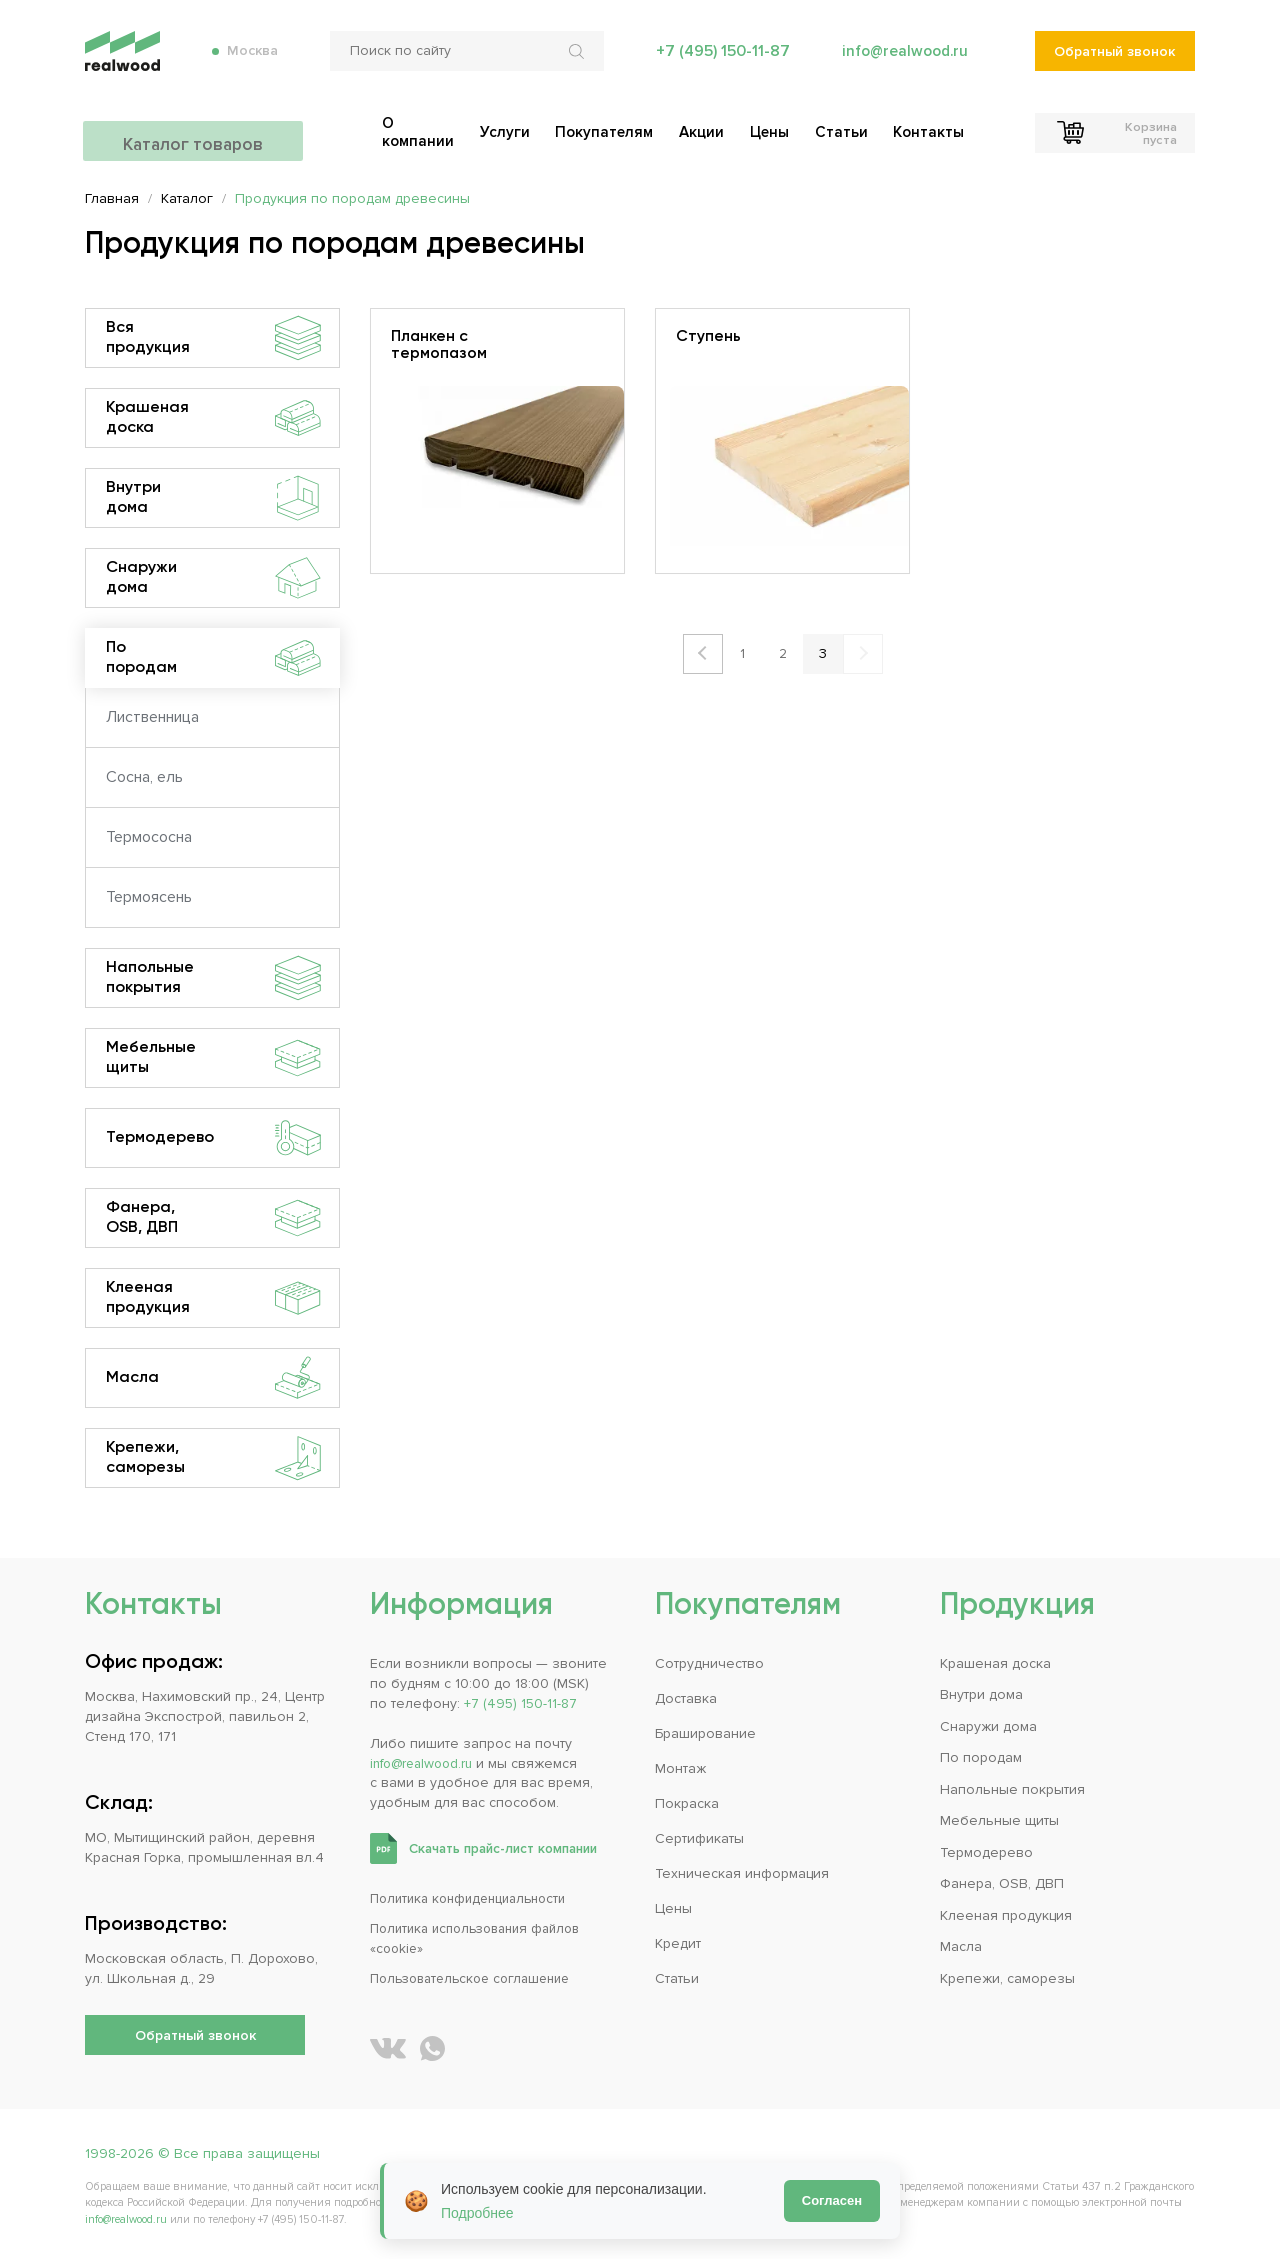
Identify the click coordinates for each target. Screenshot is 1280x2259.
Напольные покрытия (213, 978)
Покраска (687, 1803)
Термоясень (149, 897)
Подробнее (477, 2213)
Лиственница (152, 717)
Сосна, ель (144, 777)
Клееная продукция (213, 1298)
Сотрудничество (709, 1663)
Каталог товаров (195, 130)
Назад (703, 654)
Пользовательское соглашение (478, 1978)
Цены (673, 1908)
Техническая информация (742, 1873)
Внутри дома (213, 498)
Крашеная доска (213, 418)
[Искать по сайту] (576, 60)
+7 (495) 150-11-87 (719, 60)
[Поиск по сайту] (464, 60)
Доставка (686, 1698)
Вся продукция (213, 338)
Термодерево (213, 1138)
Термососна (149, 837)
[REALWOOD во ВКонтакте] (388, 2048)
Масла (213, 1378)
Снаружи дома (213, 578)
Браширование (705, 1733)
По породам (213, 658)
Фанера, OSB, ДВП (213, 1218)
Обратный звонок (1114, 60)
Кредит (678, 1943)
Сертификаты (699, 1838)
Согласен (832, 2200)
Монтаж (680, 1768)
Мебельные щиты (213, 1058)
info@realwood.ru (902, 60)
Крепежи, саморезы (213, 1458)
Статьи (677, 1978)
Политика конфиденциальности (475, 1898)
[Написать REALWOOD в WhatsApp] (432, 2048)
